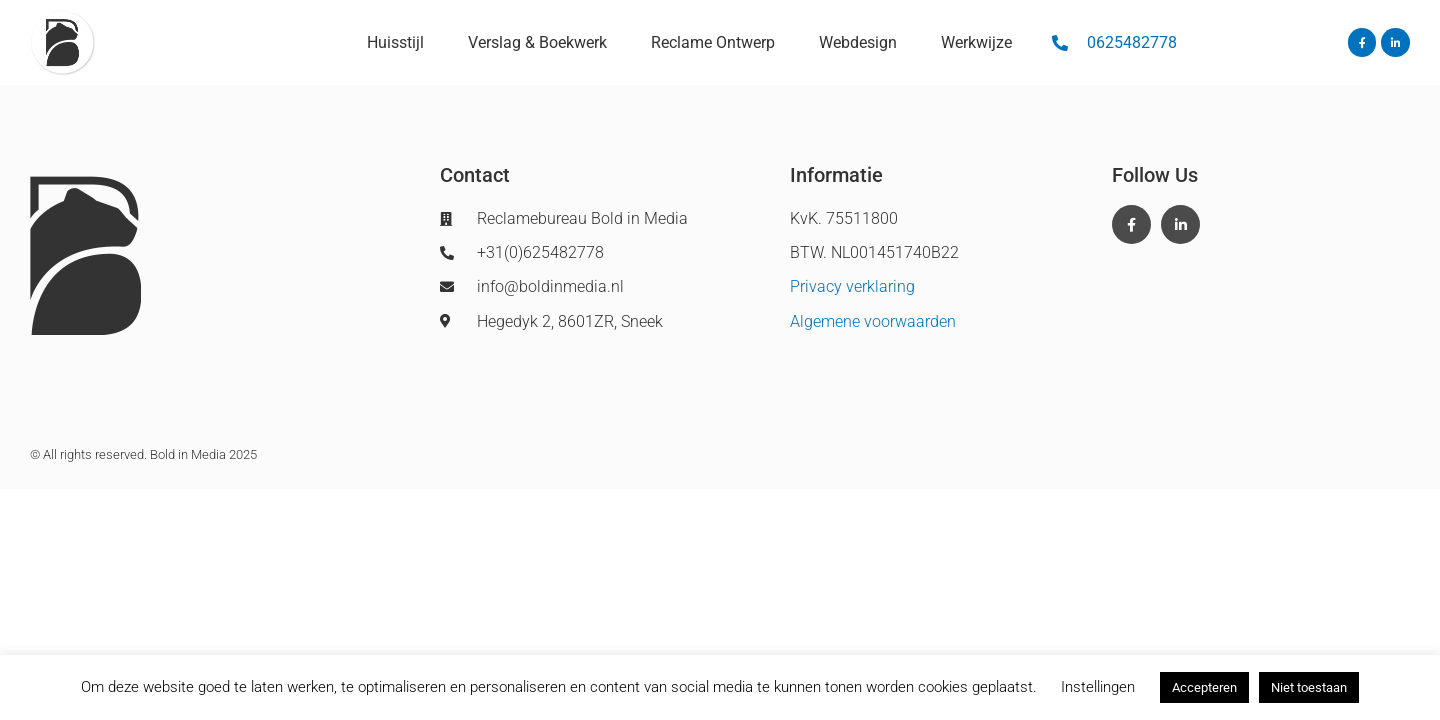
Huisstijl (395, 42)
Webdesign (858, 42)
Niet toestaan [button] (1309, 687)
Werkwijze (976, 42)
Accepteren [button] (1204, 687)
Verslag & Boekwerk (537, 42)
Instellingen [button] (1098, 687)
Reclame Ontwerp (713, 42)
